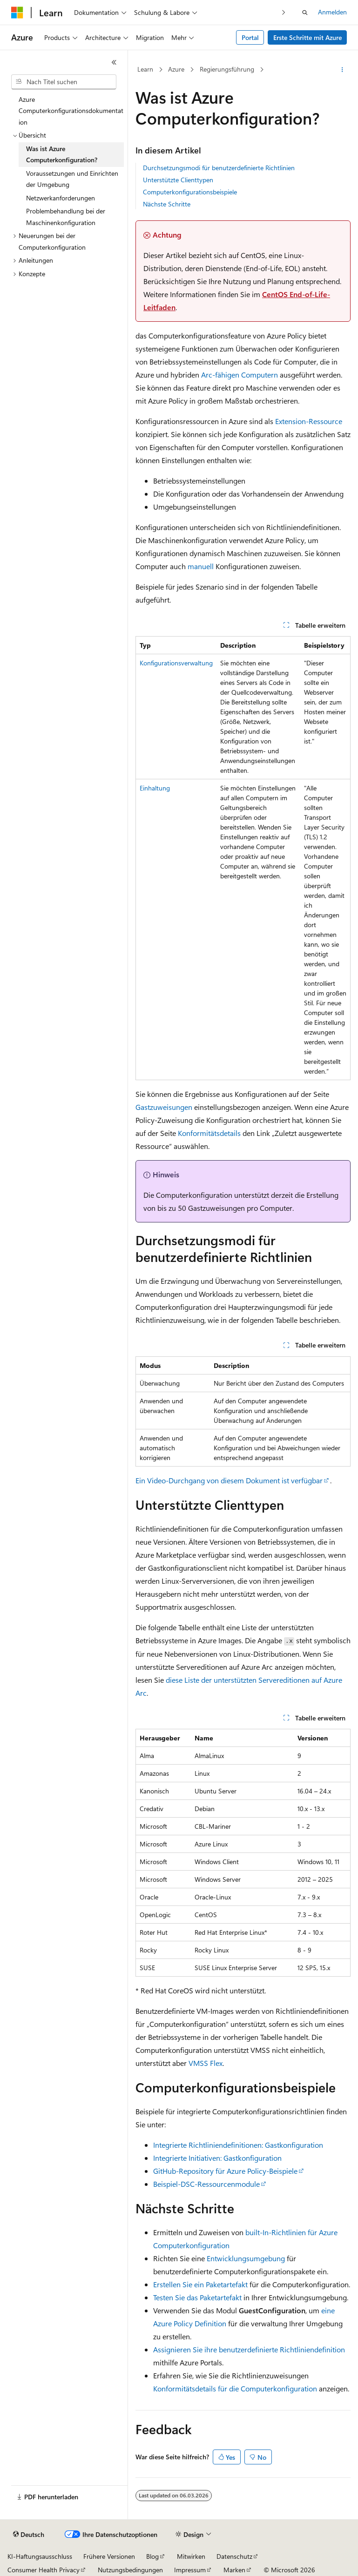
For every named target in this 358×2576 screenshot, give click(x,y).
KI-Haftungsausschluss (39, 2556)
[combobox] (63, 81)
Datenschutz (234, 2556)
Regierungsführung (227, 69)
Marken (234, 2569)
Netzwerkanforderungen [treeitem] (60, 197)
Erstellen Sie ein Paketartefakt (200, 2284)
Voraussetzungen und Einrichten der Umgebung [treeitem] (72, 179)
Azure (176, 69)
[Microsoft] (17, 13)
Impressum (190, 2569)
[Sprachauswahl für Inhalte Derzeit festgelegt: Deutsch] (28, 2534)
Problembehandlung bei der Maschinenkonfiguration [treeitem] (65, 216)
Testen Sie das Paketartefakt (197, 2297)
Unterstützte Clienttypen (178, 179)
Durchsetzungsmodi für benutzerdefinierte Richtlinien (219, 167)
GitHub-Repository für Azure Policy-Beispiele (225, 2171)
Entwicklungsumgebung (246, 2258)
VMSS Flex (206, 2063)
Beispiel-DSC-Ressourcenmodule (206, 2184)
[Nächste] (284, 12)
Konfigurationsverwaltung (176, 662)
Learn (145, 69)
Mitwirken (191, 2556)
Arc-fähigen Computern (239, 374)
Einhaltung (155, 787)
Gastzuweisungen (163, 1107)
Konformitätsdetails (209, 1133)
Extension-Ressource (308, 421)
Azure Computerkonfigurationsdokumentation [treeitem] (71, 110)
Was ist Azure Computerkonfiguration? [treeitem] (61, 154)
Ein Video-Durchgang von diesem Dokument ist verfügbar (229, 1480)
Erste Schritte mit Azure (307, 37)
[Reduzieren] (114, 62)
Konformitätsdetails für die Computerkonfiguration (235, 2388)
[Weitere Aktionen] (342, 69)
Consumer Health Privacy (43, 2569)
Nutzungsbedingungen (130, 2569)
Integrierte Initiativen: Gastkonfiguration (217, 2158)
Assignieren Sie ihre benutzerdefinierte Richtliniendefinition (249, 2349)
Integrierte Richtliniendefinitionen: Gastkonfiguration (238, 2145)
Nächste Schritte (166, 203)
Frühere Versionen (109, 2556)
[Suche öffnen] (305, 12)
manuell (201, 566)
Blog (152, 2556)
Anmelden (332, 11)
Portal (250, 37)
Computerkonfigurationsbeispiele (190, 191)
